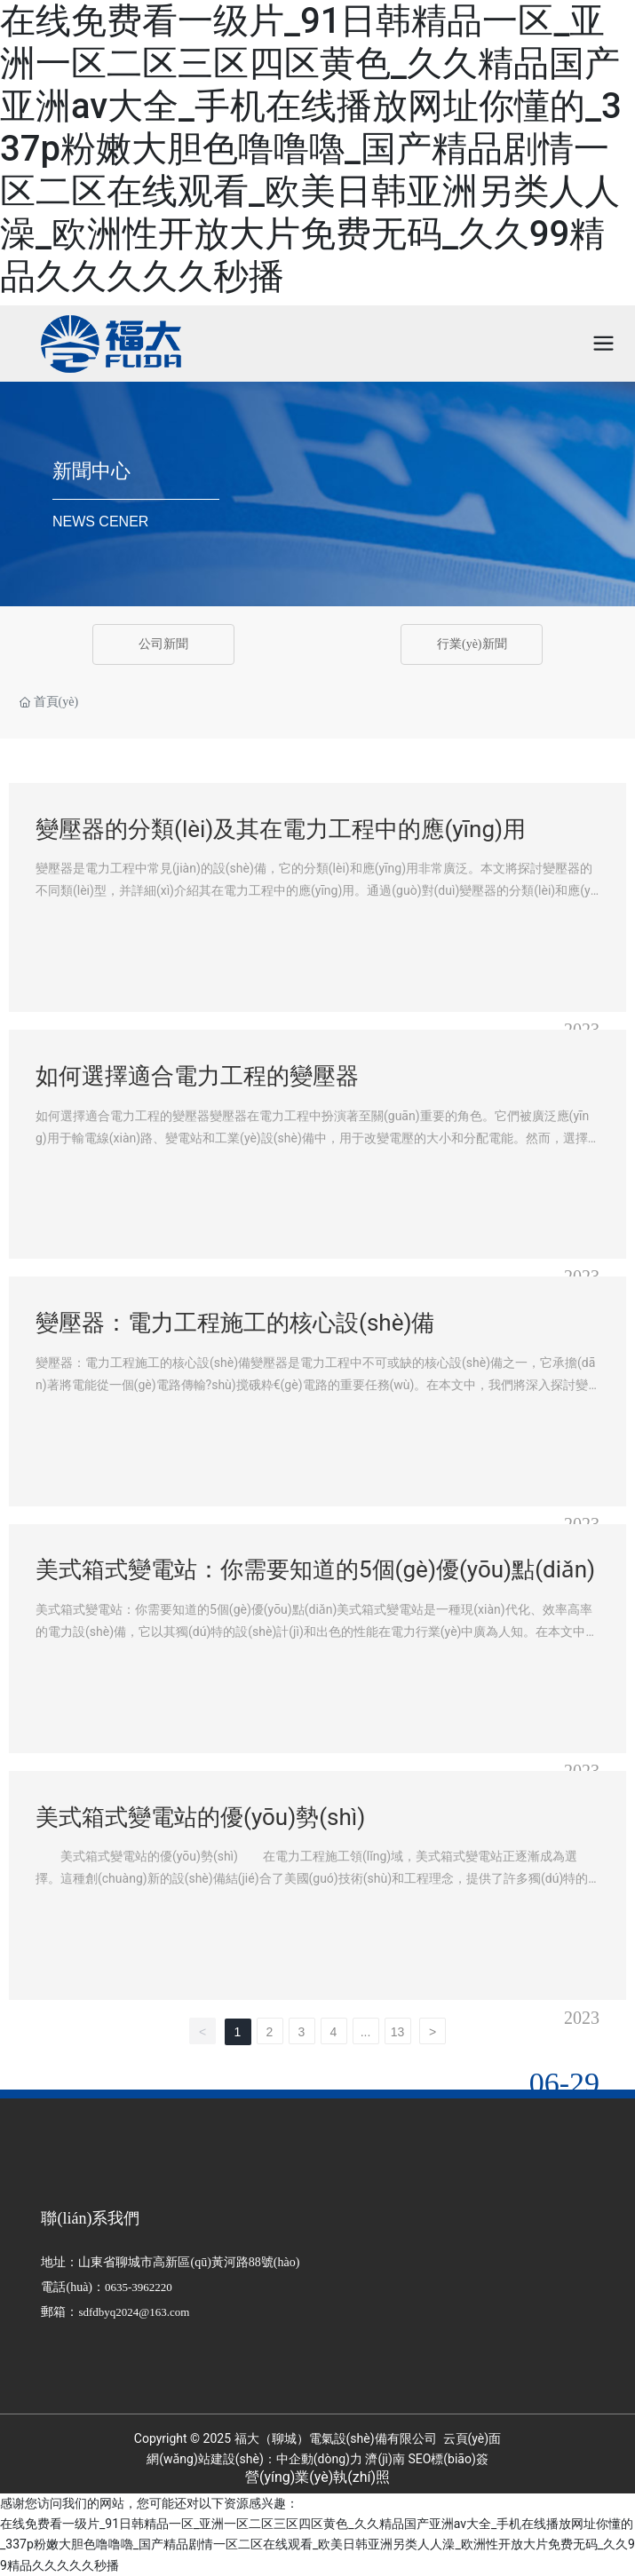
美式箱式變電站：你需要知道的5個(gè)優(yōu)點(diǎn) (315, 1569)
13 (398, 2032)
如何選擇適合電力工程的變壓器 (197, 1076)
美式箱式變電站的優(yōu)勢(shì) (200, 1817)
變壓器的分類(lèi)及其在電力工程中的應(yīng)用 (281, 829)
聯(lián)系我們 (90, 2218)
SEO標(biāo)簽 (448, 2459)
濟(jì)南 (384, 2459)
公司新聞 (163, 644)
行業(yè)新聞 (472, 644)
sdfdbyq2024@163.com (133, 2312)
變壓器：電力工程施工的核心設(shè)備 (235, 1322)
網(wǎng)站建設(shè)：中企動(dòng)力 (254, 2459)
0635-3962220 (138, 2287)
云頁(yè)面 (470, 2438)
